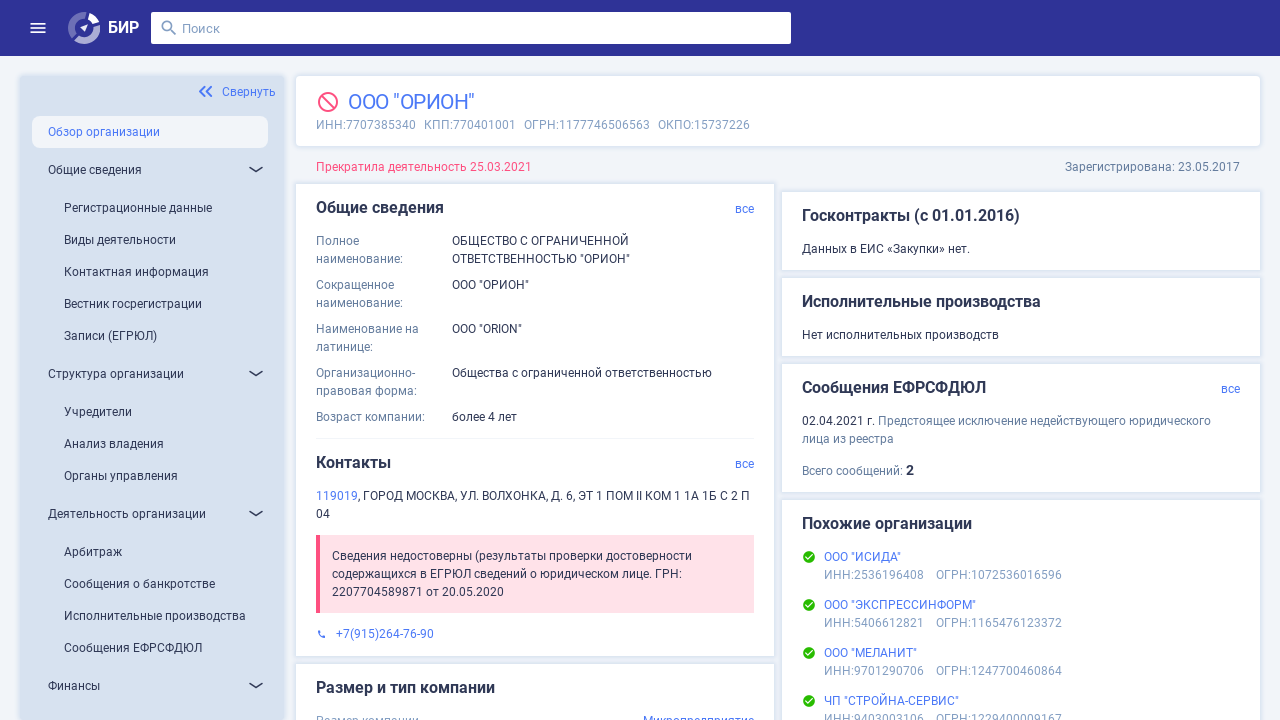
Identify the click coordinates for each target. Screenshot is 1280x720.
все (744, 209)
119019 (337, 496)
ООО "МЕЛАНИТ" (870, 653)
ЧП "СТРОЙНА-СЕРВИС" (891, 701)
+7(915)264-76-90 (385, 634)
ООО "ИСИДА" (862, 557)
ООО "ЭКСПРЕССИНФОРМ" (900, 605)
